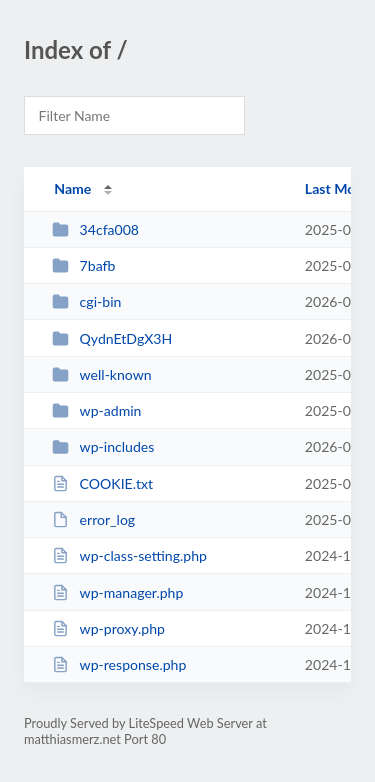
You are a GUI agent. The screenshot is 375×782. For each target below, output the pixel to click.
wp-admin (96, 410)
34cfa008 (95, 229)
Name (72, 188)
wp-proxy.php (108, 628)
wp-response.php (119, 664)
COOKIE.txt (102, 483)
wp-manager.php (117, 592)
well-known (102, 374)
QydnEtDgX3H (112, 338)
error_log (93, 519)
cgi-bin (86, 301)
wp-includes (103, 446)
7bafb (83, 265)
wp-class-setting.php (129, 555)
